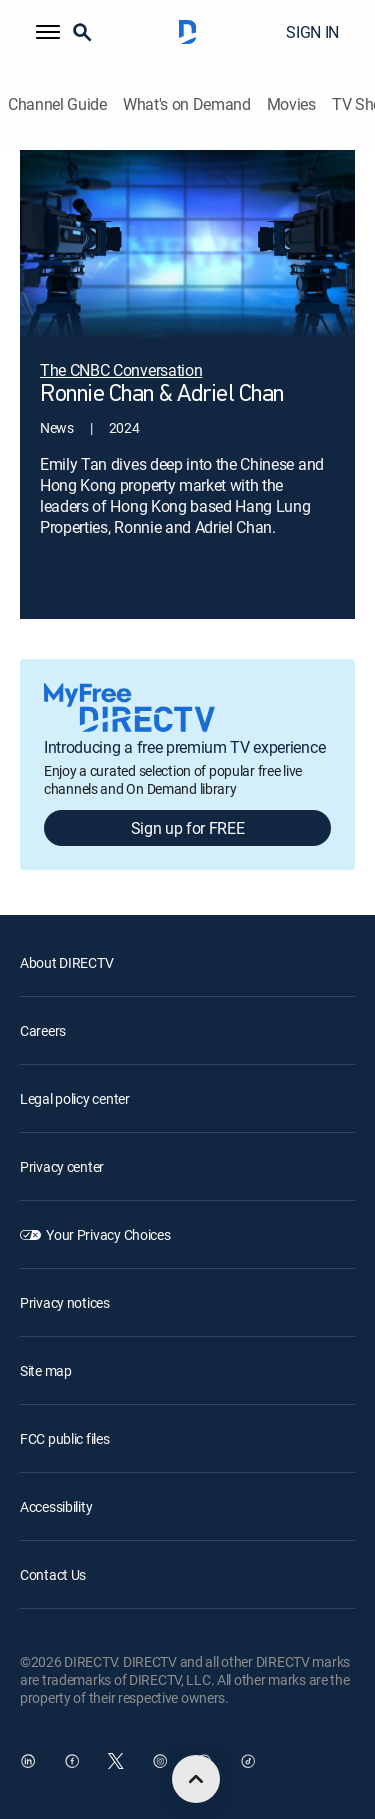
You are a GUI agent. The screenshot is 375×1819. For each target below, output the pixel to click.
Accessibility (56, 1506)
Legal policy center (75, 1098)
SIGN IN (312, 32)
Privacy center (62, 1166)
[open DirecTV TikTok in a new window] (248, 1761)
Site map (46, 1370)
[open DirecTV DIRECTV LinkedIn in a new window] (28, 1761)
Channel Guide (57, 104)
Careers (43, 1030)
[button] (48, 32)
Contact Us (53, 1574)
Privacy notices (65, 1302)
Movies (291, 104)
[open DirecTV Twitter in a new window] (116, 1761)
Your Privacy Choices (108, 1234)
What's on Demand (187, 104)
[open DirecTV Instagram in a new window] (160, 1761)
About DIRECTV (66, 962)
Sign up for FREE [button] (188, 828)
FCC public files (65, 1438)
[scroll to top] (196, 1779)
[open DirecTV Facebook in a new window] (72, 1761)
